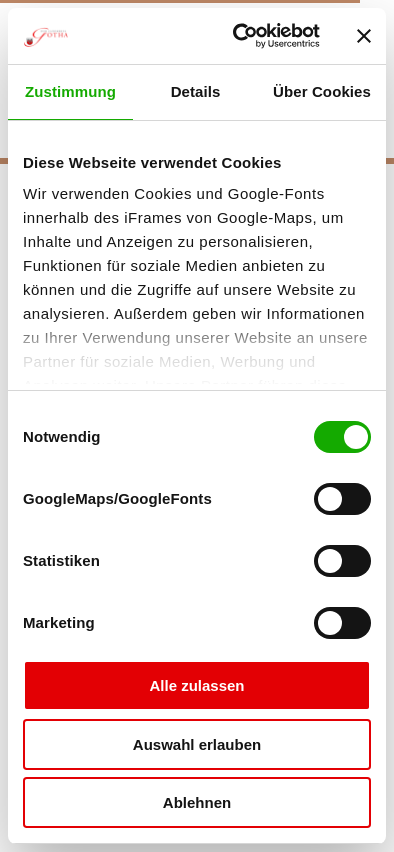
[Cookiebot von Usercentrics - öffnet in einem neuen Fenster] (239, 36)
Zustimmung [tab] (70, 91)
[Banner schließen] (364, 36)
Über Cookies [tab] (322, 91)
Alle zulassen (196, 685)
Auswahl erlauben (197, 744)
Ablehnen (197, 802)
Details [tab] (196, 91)
